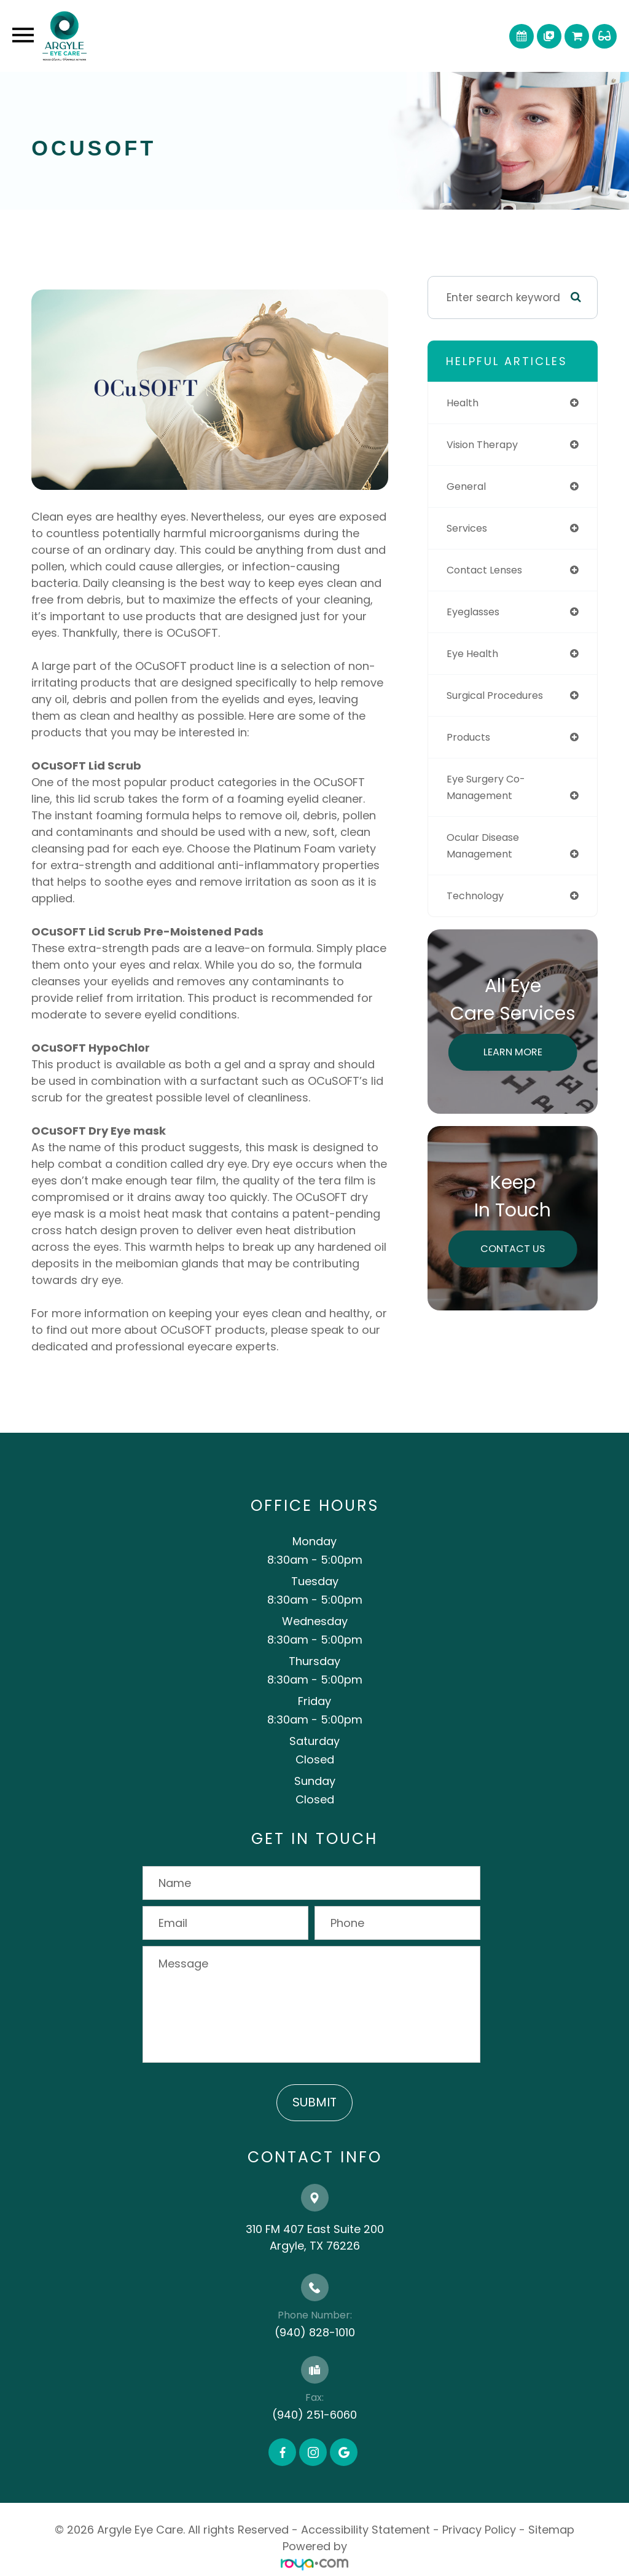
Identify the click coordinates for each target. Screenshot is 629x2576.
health (464, 402)
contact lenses (488, 569)
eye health (474, 653)
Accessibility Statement (365, 2529)
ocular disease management (487, 845)
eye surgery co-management (490, 787)
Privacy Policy (479, 2529)
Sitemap (551, 2529)
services (469, 528)
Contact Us (513, 1248)
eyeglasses (476, 611)
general (468, 486)
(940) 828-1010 (315, 2332)
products (470, 737)
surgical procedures (500, 695)
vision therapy (486, 444)
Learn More (512, 1051)
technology (478, 895)
